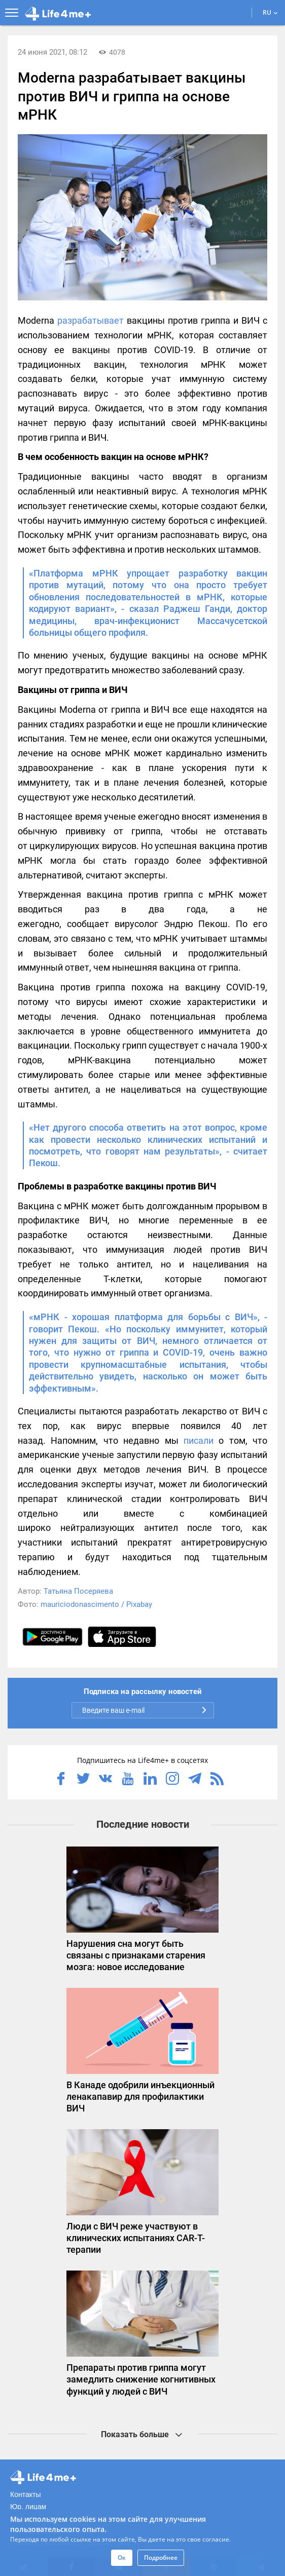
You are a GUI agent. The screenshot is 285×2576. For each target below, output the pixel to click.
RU (270, 12)
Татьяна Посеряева (78, 1591)
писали (198, 1440)
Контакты (25, 2494)
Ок (122, 2557)
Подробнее (160, 2557)
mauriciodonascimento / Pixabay (96, 1604)
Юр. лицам (28, 2507)
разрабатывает (90, 320)
